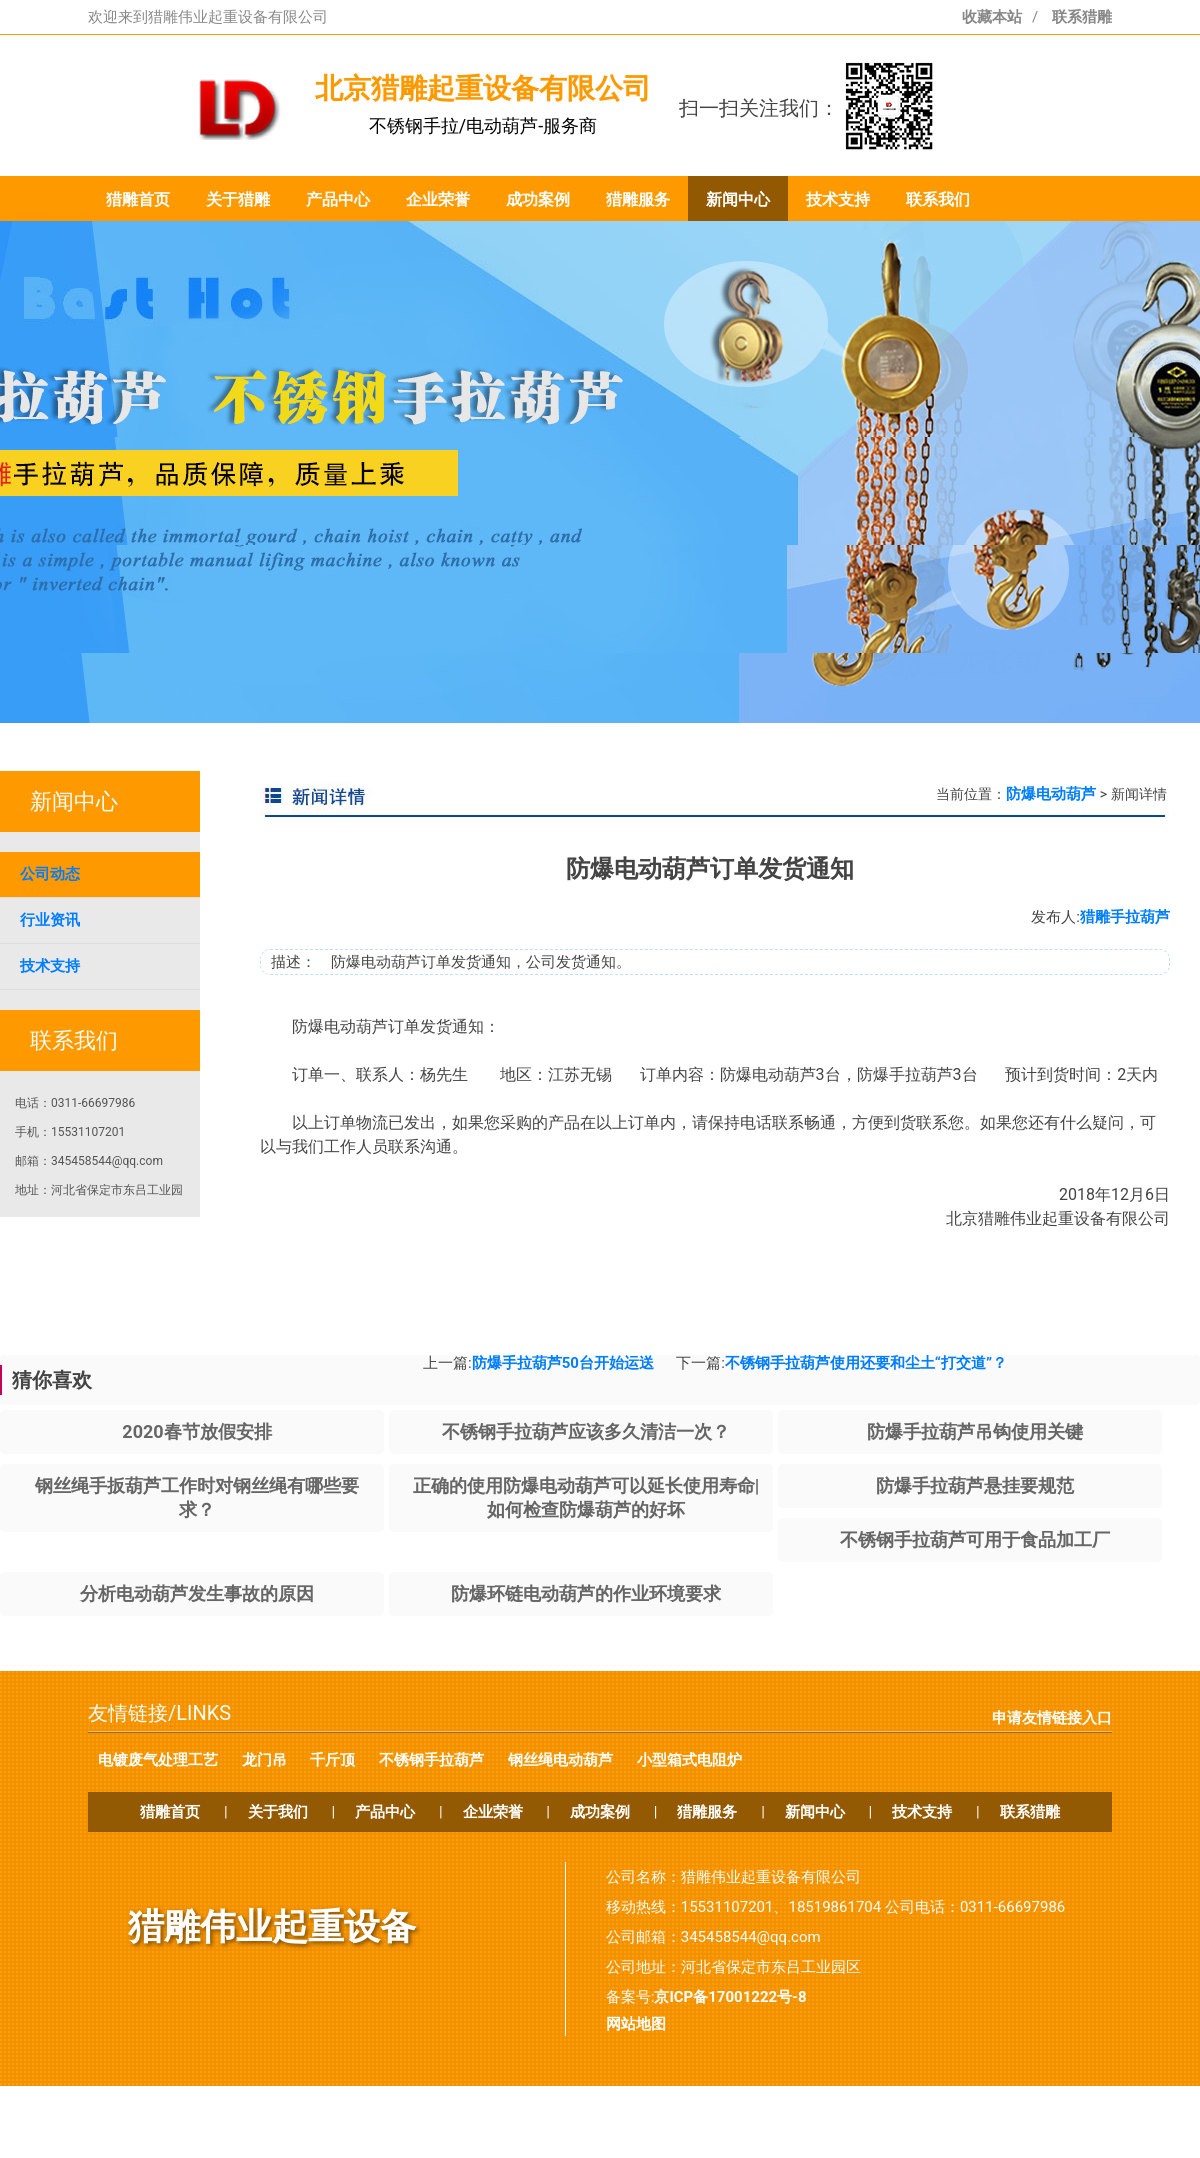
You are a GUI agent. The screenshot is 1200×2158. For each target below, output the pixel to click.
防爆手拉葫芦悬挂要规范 (975, 1485)
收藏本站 (992, 17)
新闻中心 (738, 199)
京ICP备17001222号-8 (730, 1997)
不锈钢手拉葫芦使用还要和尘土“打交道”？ (866, 1363)
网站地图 (636, 2024)
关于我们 (278, 1812)
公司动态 (50, 874)
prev (140, 509)
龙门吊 (264, 1760)
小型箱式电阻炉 (689, 1760)
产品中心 (338, 199)
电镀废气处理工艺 (158, 1760)
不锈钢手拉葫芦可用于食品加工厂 (975, 1539)
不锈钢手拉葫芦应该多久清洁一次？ (586, 1431)
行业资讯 (50, 920)
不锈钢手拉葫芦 (431, 1760)
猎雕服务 (638, 199)
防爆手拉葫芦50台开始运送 (563, 1363)
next (1060, 509)
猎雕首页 (138, 199)
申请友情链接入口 (1052, 1718)
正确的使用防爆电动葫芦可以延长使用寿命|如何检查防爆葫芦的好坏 (586, 1497)
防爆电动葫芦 (1051, 794)
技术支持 (838, 199)
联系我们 (938, 199)
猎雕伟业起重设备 (272, 1927)
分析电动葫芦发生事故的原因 (197, 1593)
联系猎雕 (1082, 17)
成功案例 (538, 199)
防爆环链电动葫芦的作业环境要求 (586, 1593)
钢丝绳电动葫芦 (560, 1760)
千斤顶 (332, 1760)
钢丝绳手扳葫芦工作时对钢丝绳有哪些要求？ (197, 1497)
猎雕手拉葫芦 (1125, 917)
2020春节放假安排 (196, 1431)
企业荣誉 (438, 199)
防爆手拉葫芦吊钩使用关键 (975, 1431)
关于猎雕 (238, 199)
